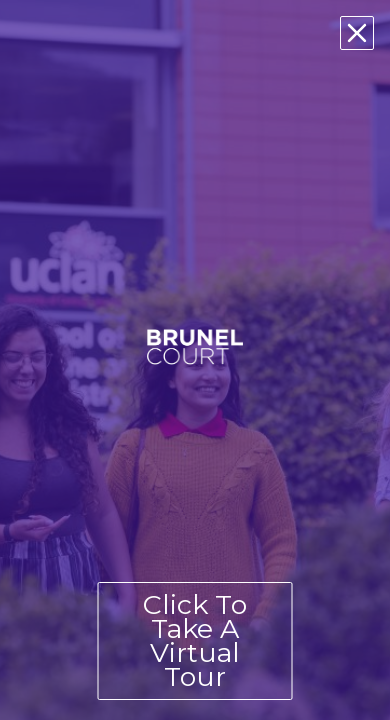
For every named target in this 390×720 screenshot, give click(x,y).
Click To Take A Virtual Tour (195, 640)
